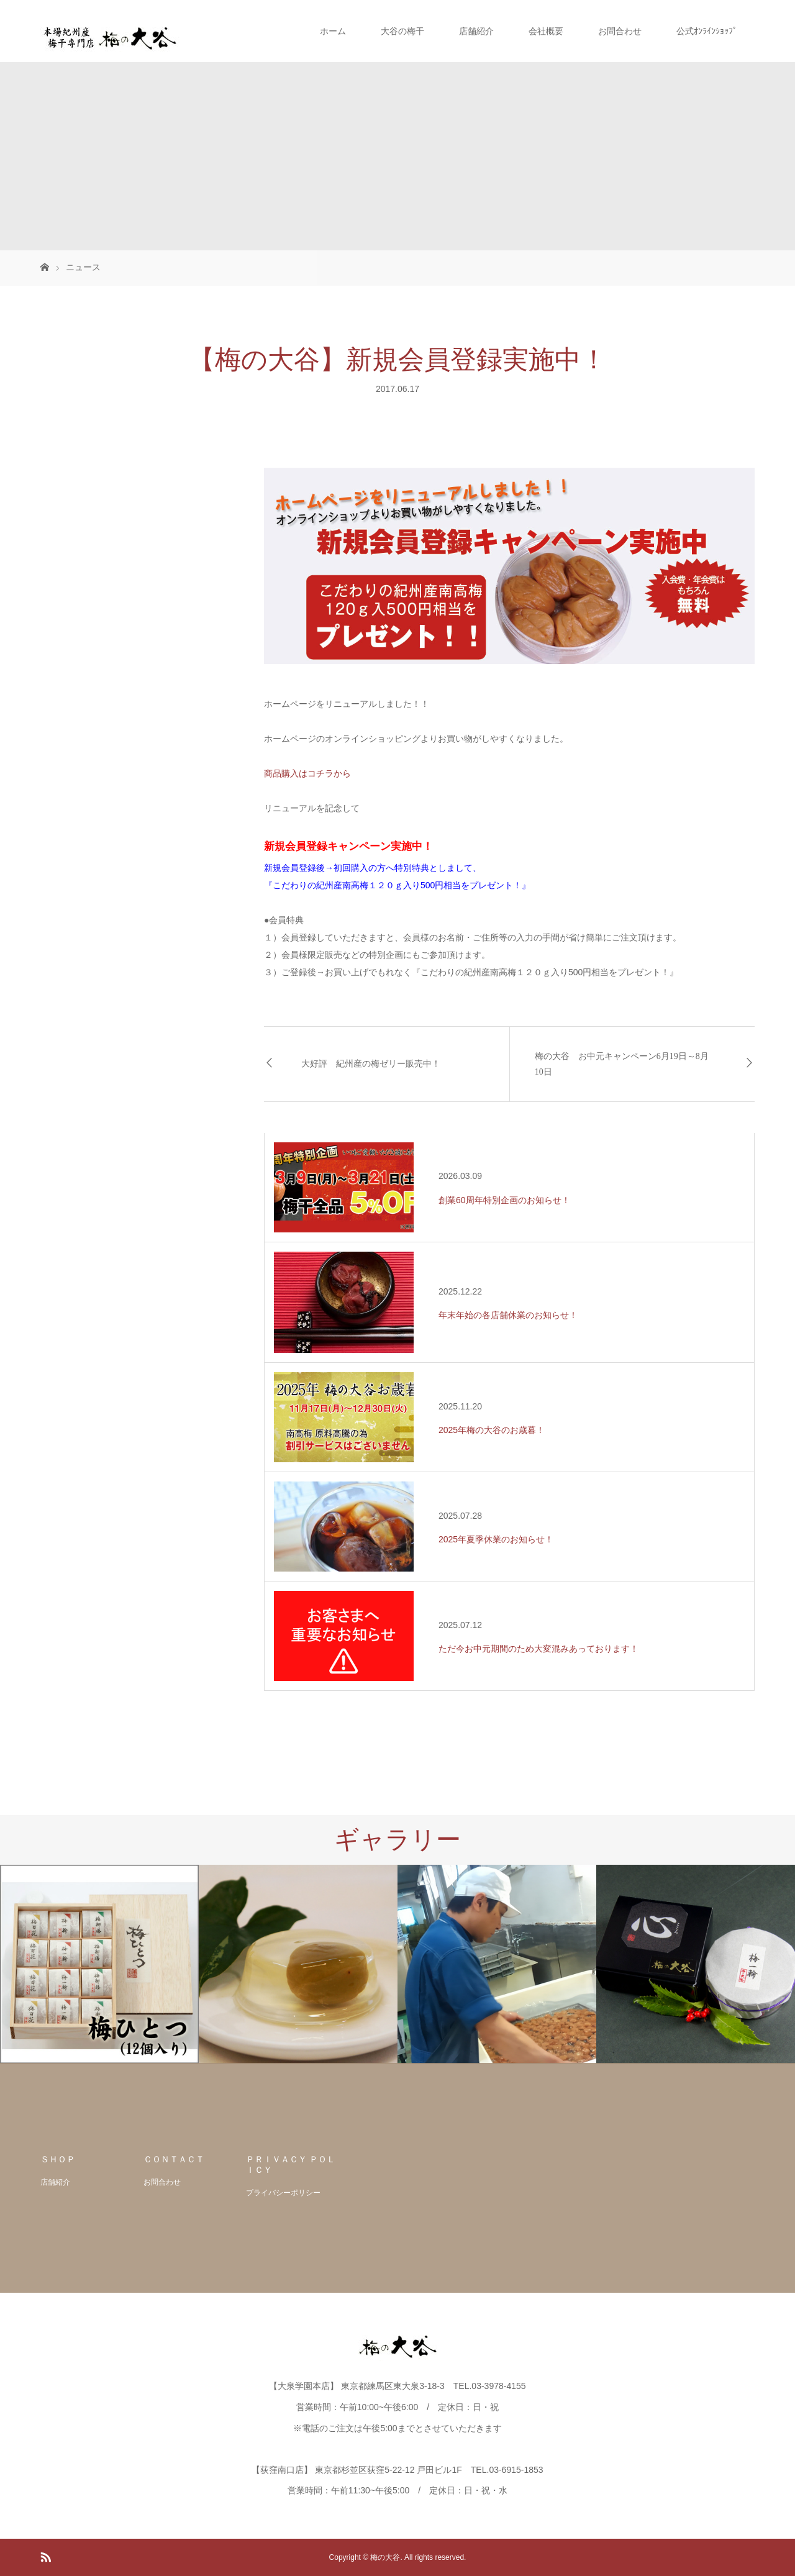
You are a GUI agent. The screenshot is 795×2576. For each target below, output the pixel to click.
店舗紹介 (476, 31)
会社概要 (546, 31)
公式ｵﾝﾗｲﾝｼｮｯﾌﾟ (706, 31)
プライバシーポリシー (283, 2192)
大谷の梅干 (402, 31)
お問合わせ (620, 31)
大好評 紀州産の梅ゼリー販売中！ (370, 1063)
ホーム (333, 31)
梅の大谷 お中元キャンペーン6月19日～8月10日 (622, 1064)
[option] (99, 1964)
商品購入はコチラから (307, 773)
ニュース (83, 267)
